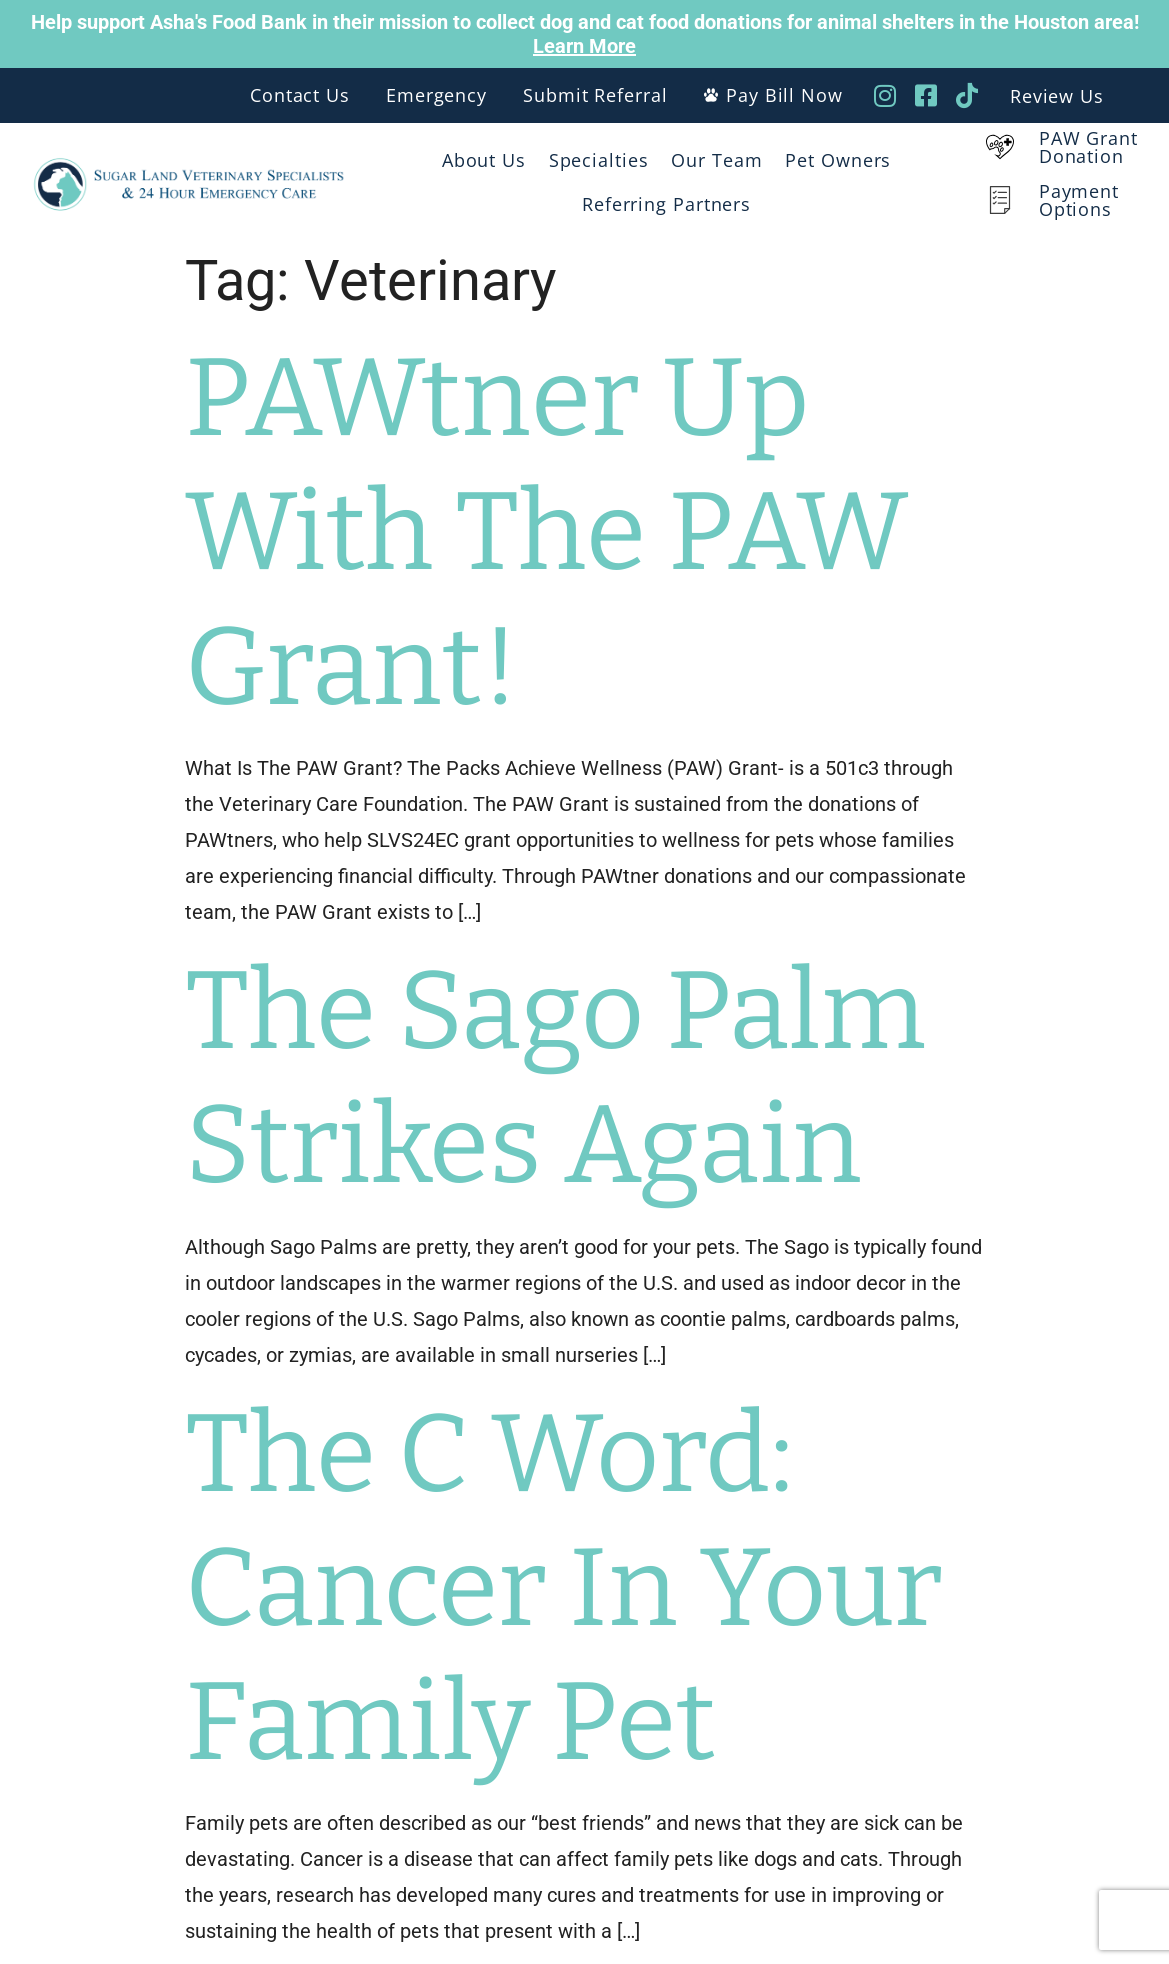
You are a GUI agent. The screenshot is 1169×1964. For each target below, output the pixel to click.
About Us (484, 160)
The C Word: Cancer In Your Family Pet (564, 1588)
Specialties (599, 160)
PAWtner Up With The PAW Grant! (547, 532)
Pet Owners (838, 160)
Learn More (584, 46)
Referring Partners (666, 204)
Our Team (716, 160)
